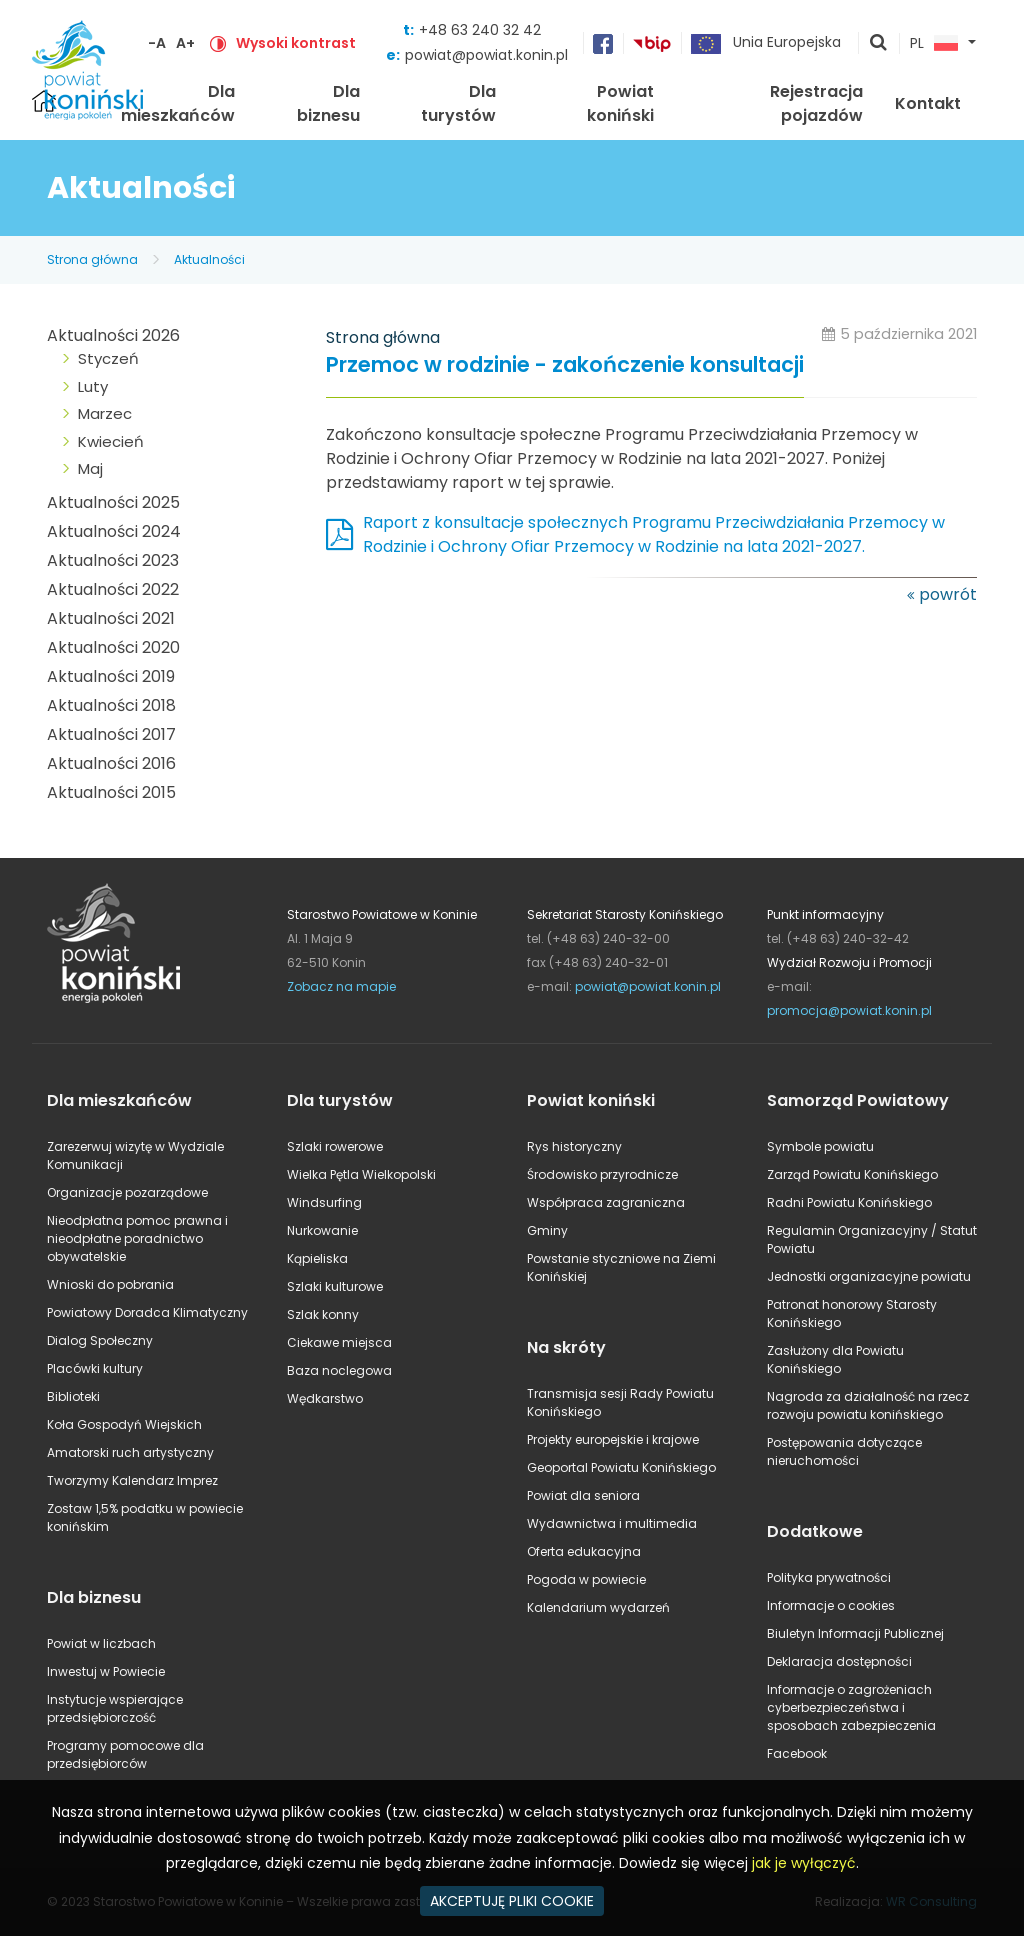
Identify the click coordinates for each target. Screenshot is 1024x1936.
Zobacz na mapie (341, 986)
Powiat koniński (620, 103)
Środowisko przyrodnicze (602, 1174)
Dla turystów (458, 103)
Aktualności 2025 (113, 502)
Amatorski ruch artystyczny (130, 1452)
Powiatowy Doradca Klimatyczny (147, 1312)
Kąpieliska (317, 1258)
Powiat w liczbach (101, 1643)
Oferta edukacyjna (584, 1551)
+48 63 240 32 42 (480, 30)
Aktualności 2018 (111, 705)
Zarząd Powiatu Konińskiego (852, 1174)
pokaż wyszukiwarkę (879, 44)
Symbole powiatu (820, 1146)
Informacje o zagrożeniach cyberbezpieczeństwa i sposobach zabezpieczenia (851, 1707)
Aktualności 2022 (113, 589)
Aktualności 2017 (111, 734)
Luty (93, 386)
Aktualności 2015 (111, 792)
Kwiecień (111, 441)
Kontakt (928, 103)
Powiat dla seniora (583, 1495)
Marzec (105, 413)
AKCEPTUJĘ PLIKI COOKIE (512, 1901)
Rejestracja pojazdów (816, 103)
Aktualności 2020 (113, 647)
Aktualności (209, 259)
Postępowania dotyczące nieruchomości (844, 1451)
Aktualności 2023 (113, 560)
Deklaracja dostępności (839, 1661)
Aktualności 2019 (111, 676)
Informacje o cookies (831, 1605)
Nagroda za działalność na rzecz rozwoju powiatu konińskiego (868, 1405)
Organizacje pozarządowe (127, 1192)
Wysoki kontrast (296, 43)
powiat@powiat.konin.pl (486, 55)
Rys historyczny (574, 1146)
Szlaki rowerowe (335, 1146)
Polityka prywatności (829, 1577)
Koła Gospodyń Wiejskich (124, 1424)
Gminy (547, 1230)
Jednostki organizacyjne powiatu (869, 1276)
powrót (948, 594)
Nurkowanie (322, 1230)
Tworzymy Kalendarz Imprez (132, 1480)
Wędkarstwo (325, 1398)
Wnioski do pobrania (110, 1284)
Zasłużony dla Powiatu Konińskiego (835, 1359)
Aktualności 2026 (113, 335)
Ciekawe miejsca (339, 1342)
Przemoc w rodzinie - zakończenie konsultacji (565, 365)
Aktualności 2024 (114, 531)
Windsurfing (324, 1202)
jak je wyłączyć (804, 1863)
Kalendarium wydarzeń (598, 1607)
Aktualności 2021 (111, 618)
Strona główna (92, 259)
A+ (185, 43)
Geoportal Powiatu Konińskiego (621, 1467)
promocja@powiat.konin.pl (849, 1010)
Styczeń (108, 358)
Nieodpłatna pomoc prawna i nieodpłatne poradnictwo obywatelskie (137, 1238)
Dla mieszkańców (178, 103)
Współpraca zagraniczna (606, 1202)
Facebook (797, 1753)
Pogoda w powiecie (586, 1579)
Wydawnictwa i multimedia (612, 1523)
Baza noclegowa (339, 1370)
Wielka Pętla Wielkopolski (361, 1174)
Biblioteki (73, 1396)
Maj (90, 468)
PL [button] (934, 44)
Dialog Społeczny (100, 1340)
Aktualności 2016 (111, 763)
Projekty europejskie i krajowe (613, 1439)
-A (157, 43)
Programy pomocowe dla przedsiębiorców (125, 1754)
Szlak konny (323, 1314)
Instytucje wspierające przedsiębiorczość (115, 1708)
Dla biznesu (328, 103)
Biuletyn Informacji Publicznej (855, 1633)
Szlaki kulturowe (335, 1286)
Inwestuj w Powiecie (106, 1671)
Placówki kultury (95, 1368)
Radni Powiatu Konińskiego (849, 1202)
